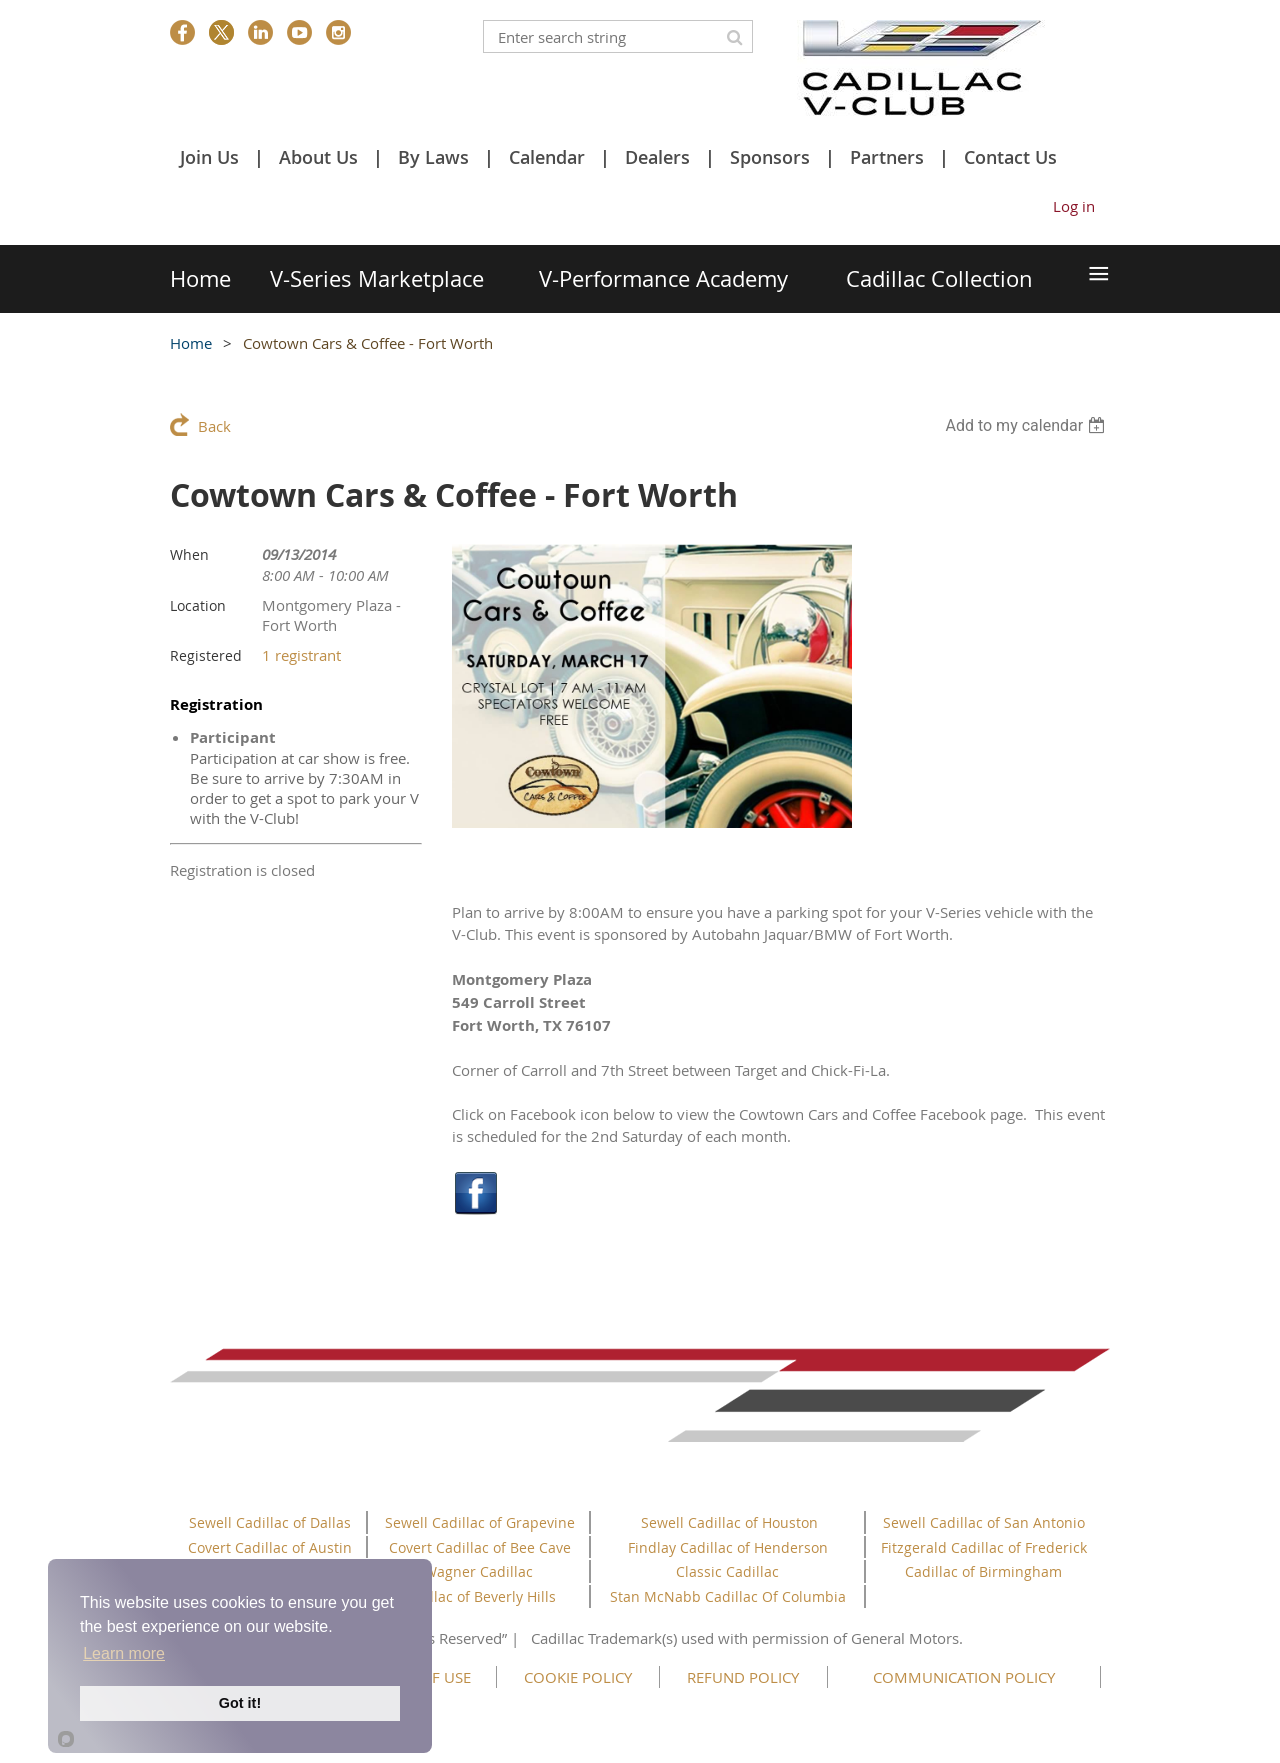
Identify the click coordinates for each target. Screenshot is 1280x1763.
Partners (887, 157)
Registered (206, 655)
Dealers (657, 157)
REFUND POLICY (743, 1677)
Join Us (209, 157)
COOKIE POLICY (578, 1677)
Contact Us (1010, 157)
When (189, 554)
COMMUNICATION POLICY (964, 1677)
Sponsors (770, 157)
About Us (318, 157)
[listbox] (1027, 425)
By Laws (433, 157)
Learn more (124, 1653)
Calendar (547, 157)
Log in (1074, 206)
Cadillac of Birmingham (983, 1571)
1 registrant (301, 655)
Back (214, 426)
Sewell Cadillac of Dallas (270, 1522)
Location (198, 605)
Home (191, 343)
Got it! (240, 1703)
